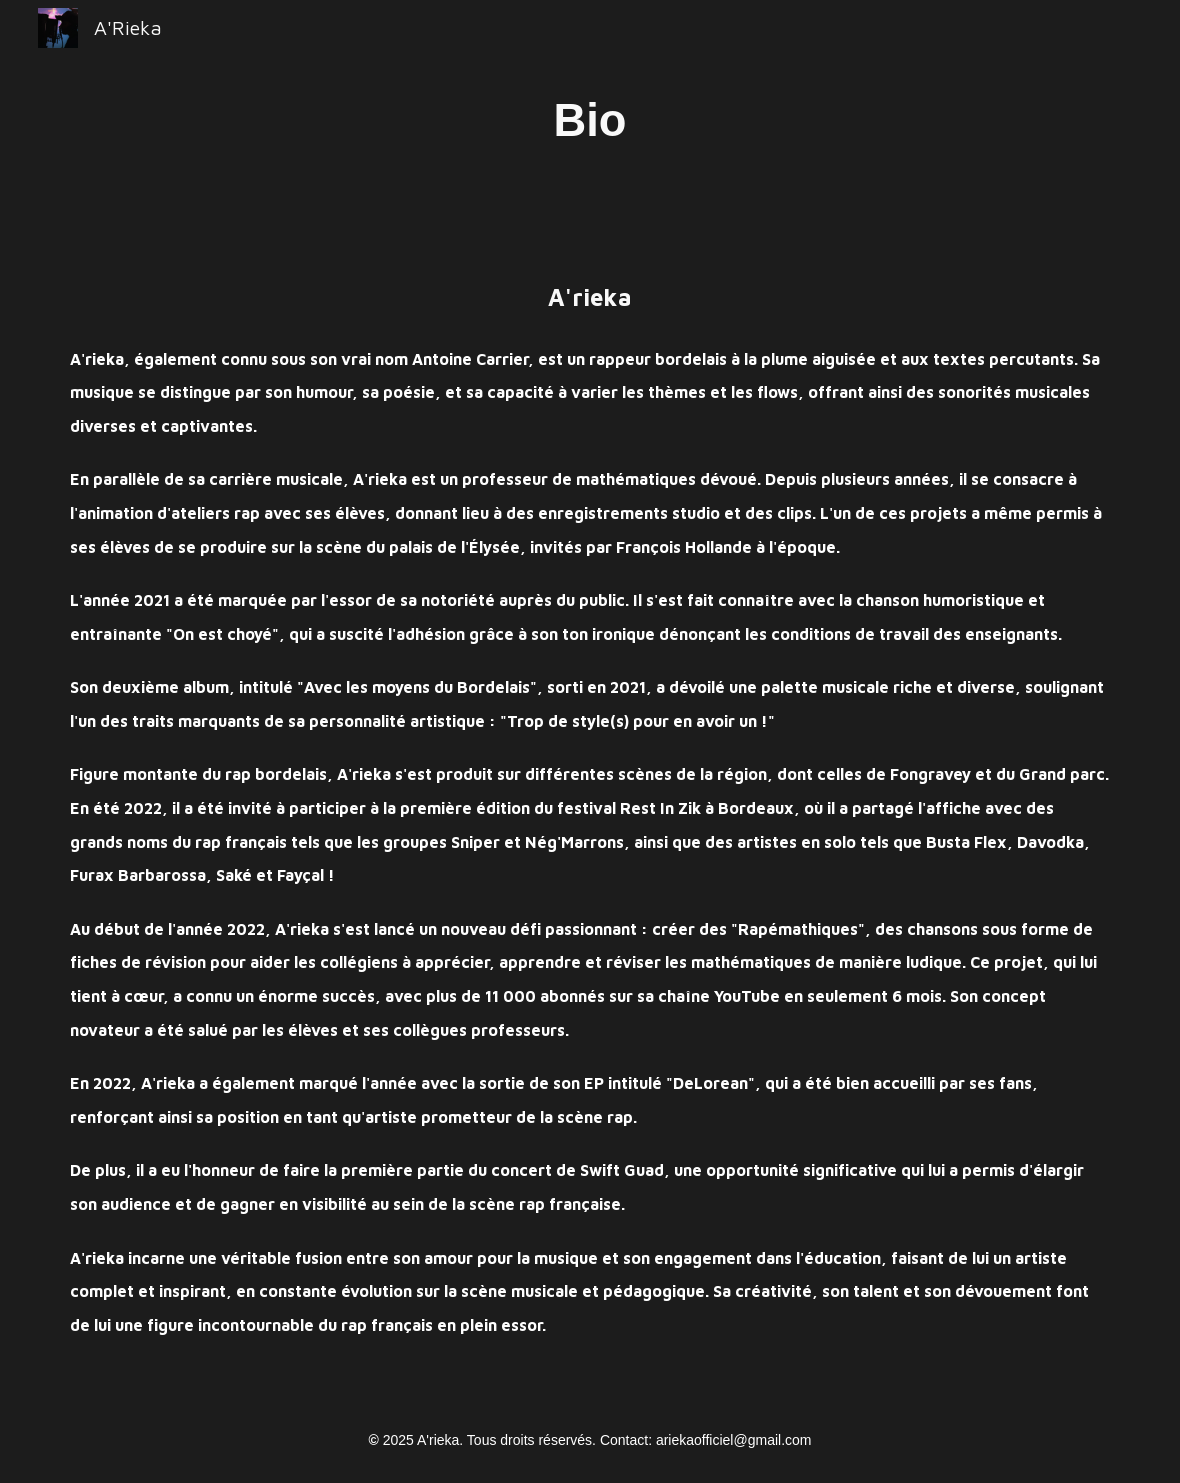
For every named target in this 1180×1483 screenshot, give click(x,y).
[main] (590, 120)
